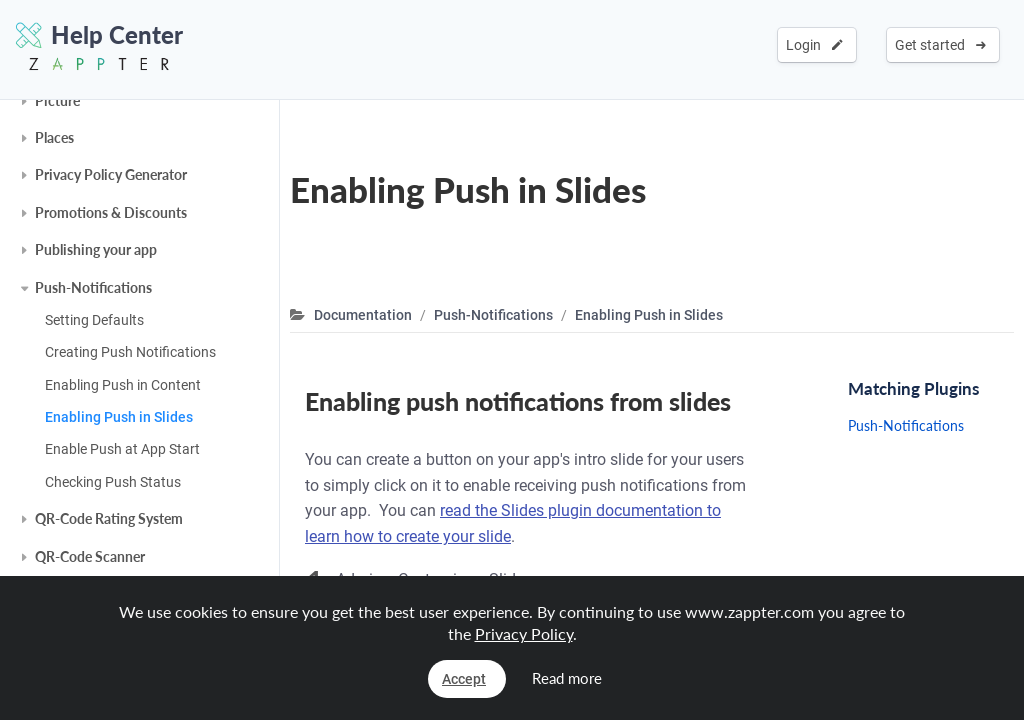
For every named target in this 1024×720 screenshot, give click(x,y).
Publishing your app (96, 249)
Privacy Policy (524, 633)
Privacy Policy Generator (111, 174)
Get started (940, 45)
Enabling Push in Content (123, 385)
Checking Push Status (113, 482)
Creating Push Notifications (130, 352)
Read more (567, 678)
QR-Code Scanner (90, 556)
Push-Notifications (93, 287)
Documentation (363, 315)
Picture (57, 100)
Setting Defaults (94, 320)
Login (814, 45)
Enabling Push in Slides (119, 417)
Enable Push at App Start (122, 449)
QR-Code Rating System (109, 518)
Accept (464, 679)
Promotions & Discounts (111, 212)
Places (54, 137)
